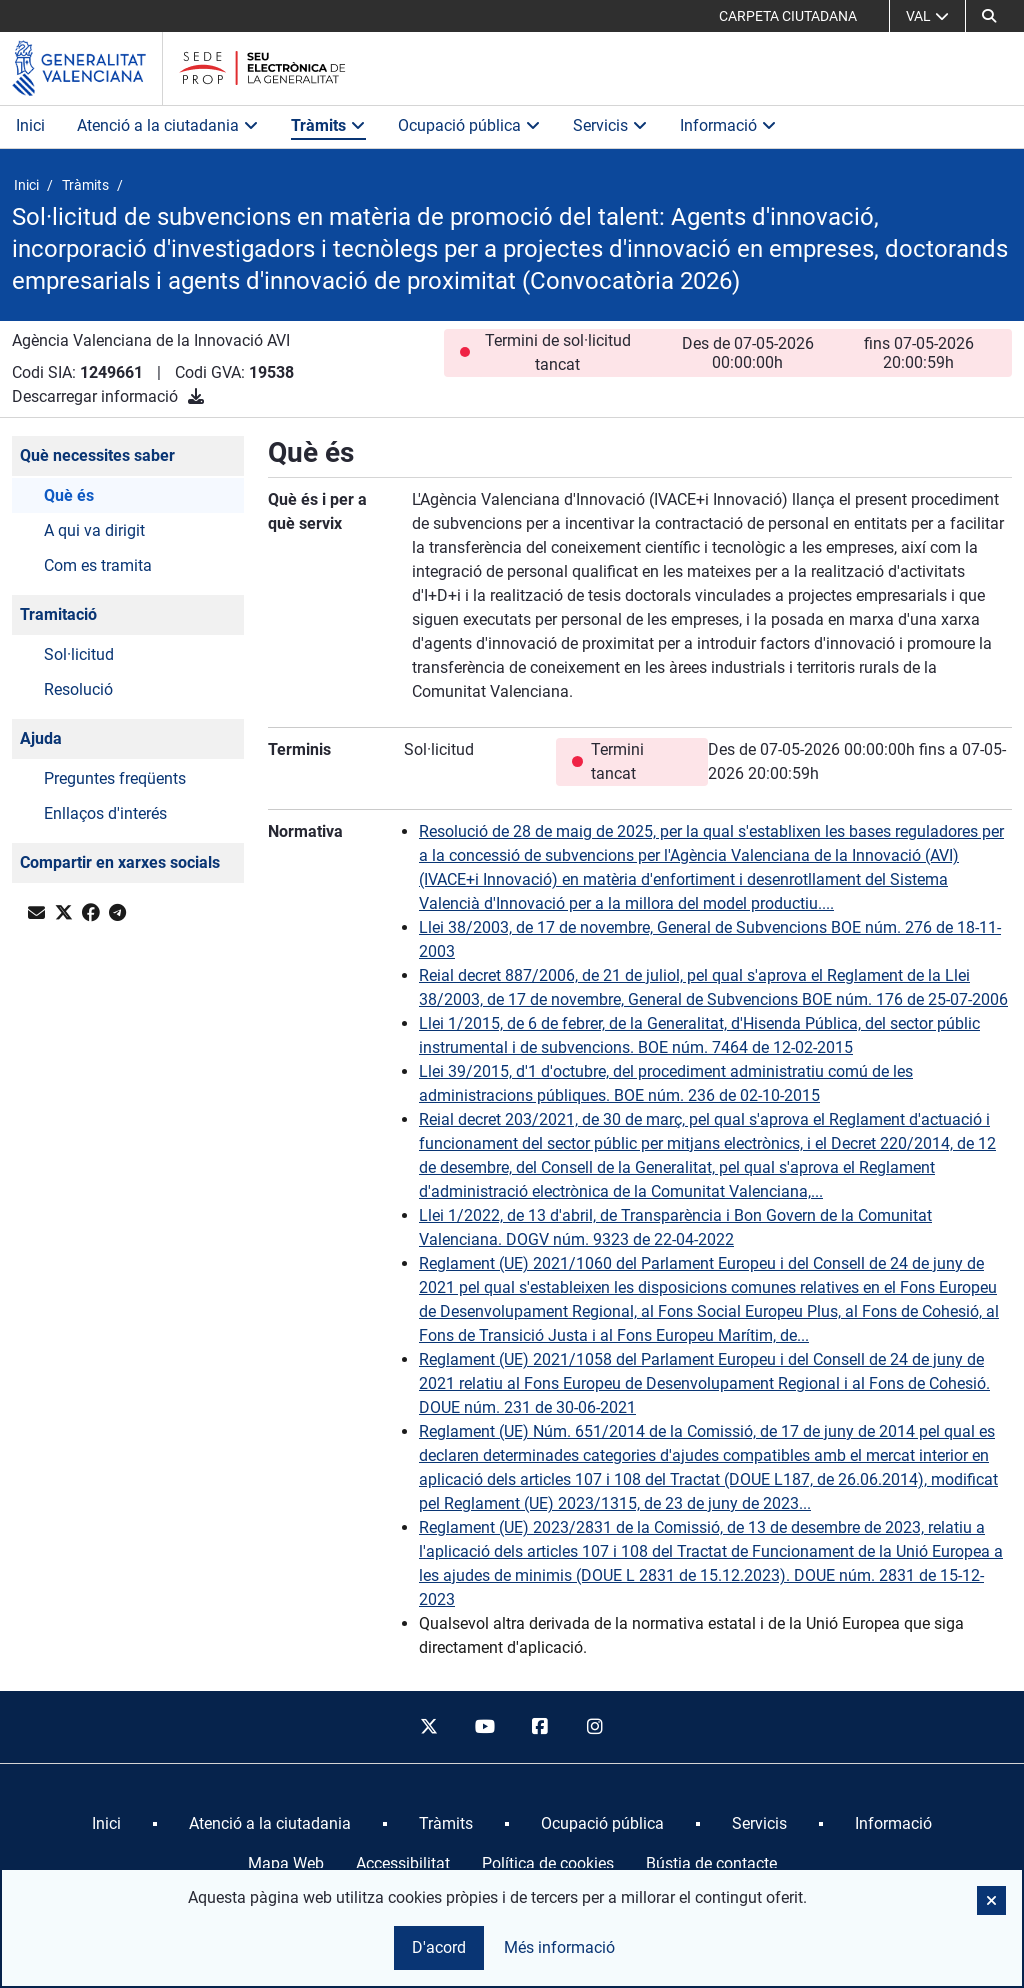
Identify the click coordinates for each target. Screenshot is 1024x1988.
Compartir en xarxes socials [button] (120, 862)
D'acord (439, 1947)
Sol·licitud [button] (79, 654)
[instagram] (596, 1727)
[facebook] (540, 1727)
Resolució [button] (78, 689)
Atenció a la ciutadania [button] (168, 125)
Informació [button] (728, 125)
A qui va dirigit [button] (94, 530)
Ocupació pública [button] (469, 125)
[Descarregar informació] (196, 396)
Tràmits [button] (328, 125)
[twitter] (429, 1727)
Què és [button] (69, 495)
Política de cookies (548, 1863)
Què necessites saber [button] (97, 455)
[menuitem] (106, 1824)
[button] (991, 1900)
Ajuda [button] (41, 738)
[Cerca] (989, 16)
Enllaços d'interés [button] (105, 813)
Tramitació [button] (58, 614)
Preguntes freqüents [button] (115, 778)
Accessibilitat (403, 1863)
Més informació (559, 1947)
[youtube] (484, 1727)
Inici (30, 125)
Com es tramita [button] (98, 565)
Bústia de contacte (711, 1863)
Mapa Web (286, 1863)
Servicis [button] (610, 125)
